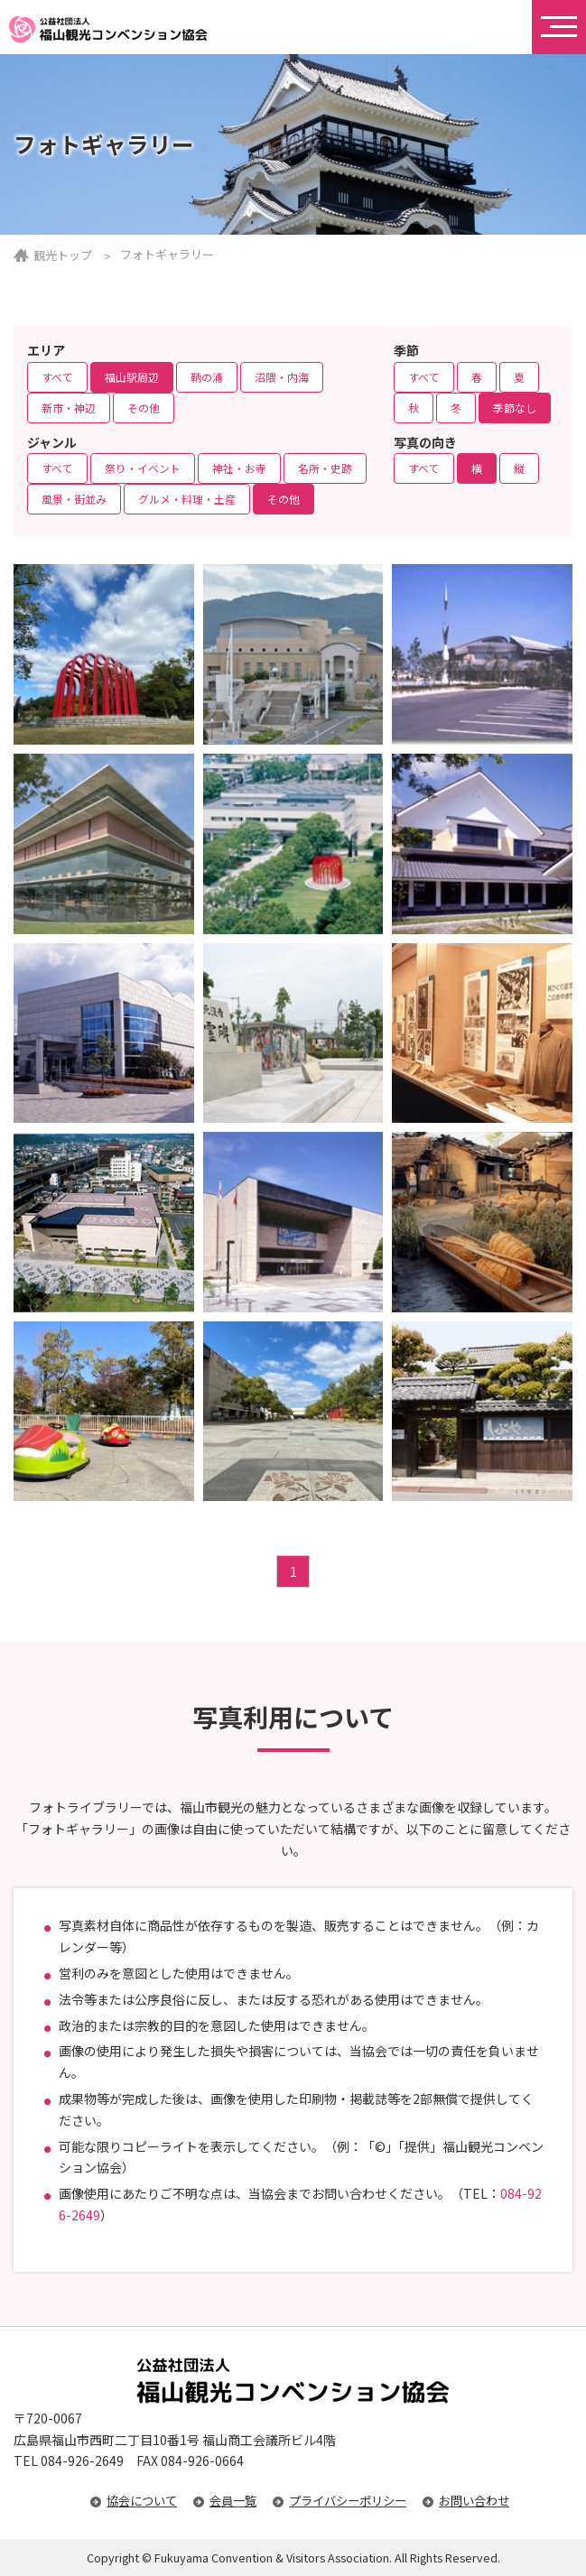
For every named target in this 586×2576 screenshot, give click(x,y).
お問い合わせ (474, 2500)
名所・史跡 (325, 468)
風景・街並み (74, 498)
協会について (142, 2500)
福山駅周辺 (132, 377)
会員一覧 (232, 2500)
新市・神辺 (69, 407)
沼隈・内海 (282, 377)
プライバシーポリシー (347, 2500)
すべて (57, 377)
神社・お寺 (239, 468)
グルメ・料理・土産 (187, 498)
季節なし (514, 407)
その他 (143, 407)
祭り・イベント (143, 468)
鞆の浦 (207, 377)
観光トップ (62, 255)
